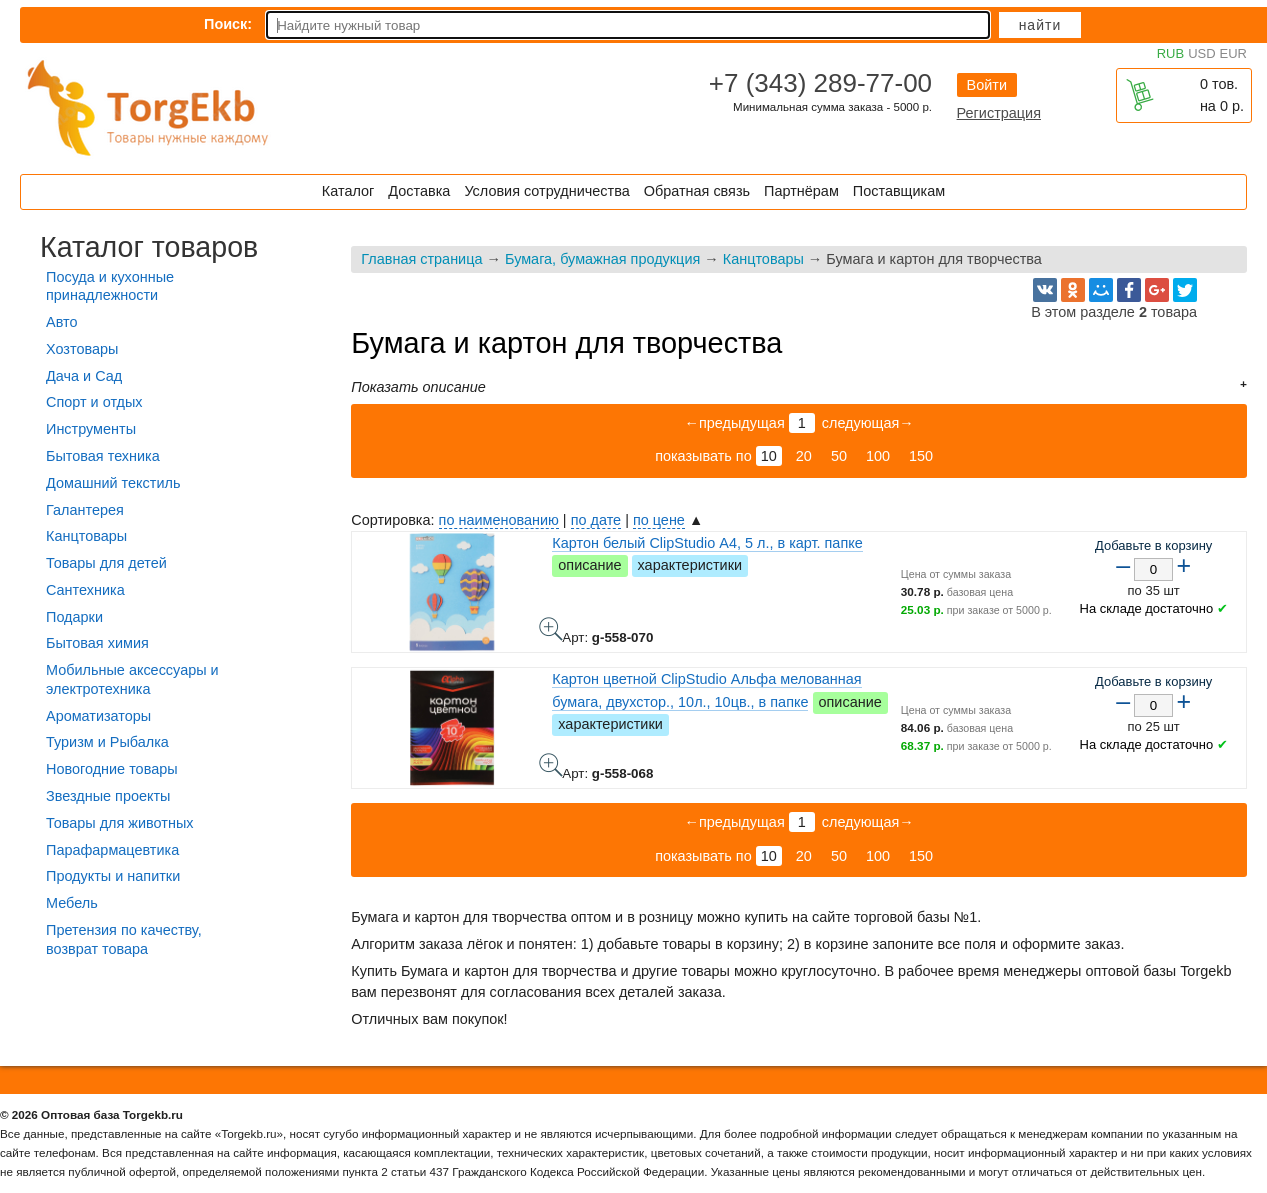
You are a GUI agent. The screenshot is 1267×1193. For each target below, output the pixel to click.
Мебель (72, 903)
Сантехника (85, 590)
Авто (61, 322)
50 (839, 456)
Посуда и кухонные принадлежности (110, 286)
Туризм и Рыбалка (107, 742)
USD (1201, 53)
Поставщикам (899, 191)
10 (769, 456)
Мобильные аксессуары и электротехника (132, 679)
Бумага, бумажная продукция (602, 259)
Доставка (419, 191)
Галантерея (85, 510)
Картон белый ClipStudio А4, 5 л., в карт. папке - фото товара (551, 629)
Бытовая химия (97, 643)
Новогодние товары (112, 769)
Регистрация (999, 113)
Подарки (74, 617)
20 (804, 456)
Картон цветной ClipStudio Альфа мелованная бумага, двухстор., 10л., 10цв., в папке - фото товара (551, 765)
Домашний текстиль (113, 483)
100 (878, 456)
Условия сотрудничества (546, 191)
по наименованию (499, 520)
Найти (1040, 25)
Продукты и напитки (113, 876)
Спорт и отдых (94, 402)
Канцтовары (763, 259)
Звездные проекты (108, 796)
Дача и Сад (84, 376)
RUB (1170, 53)
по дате (596, 520)
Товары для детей (106, 563)
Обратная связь (697, 191)
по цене (659, 520)
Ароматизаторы (98, 716)
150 (921, 456)
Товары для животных (119, 823)
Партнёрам (801, 191)
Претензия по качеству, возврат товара (124, 939)
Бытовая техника (103, 456)
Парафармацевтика (112, 850)
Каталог (348, 191)
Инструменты (91, 429)
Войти (987, 85)
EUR (1233, 53)
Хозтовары (82, 349)
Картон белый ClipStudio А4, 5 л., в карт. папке (707, 543)
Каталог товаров (149, 247)
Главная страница (421, 259)
